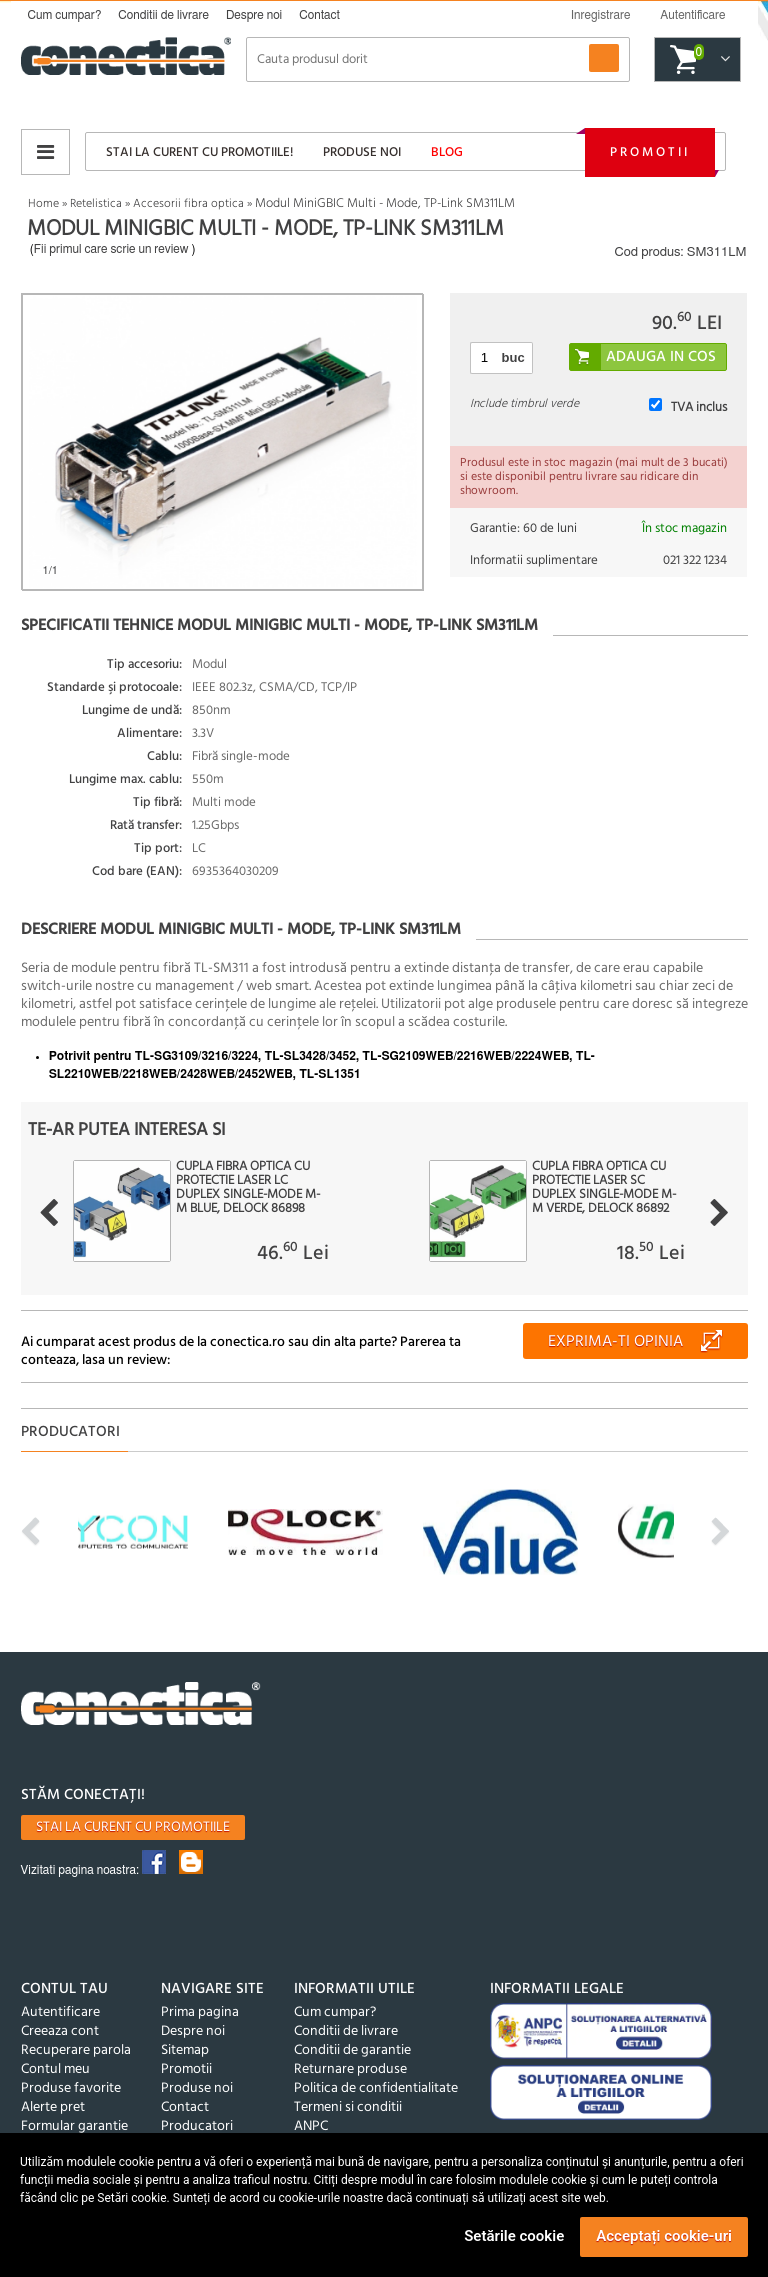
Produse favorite (71, 2088)
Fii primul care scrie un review (111, 249)
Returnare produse (350, 2069)
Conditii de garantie (352, 2050)
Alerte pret (53, 2107)
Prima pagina (200, 2012)
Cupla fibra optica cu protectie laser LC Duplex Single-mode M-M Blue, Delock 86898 (248, 1188)
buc (513, 357)
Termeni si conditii (348, 2107)
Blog (447, 152)
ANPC (311, 2126)
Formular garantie (74, 2126)
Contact (319, 15)
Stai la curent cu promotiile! (199, 152)
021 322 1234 (695, 560)
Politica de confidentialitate (376, 2088)
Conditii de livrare (163, 15)
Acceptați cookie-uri (664, 2236)
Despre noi (254, 15)
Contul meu (55, 2069)
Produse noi (362, 152)
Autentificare (60, 2012)
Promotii (650, 152)
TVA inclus (699, 407)
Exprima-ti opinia (615, 1342)
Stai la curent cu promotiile (133, 1827)
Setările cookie (514, 2236)
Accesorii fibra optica (188, 204)
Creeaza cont (60, 2031)
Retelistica (96, 204)
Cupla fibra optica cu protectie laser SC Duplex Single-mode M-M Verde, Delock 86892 (604, 1188)
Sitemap (185, 2050)
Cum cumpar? (65, 15)
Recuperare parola (76, 2050)
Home (43, 204)
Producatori (197, 2126)
